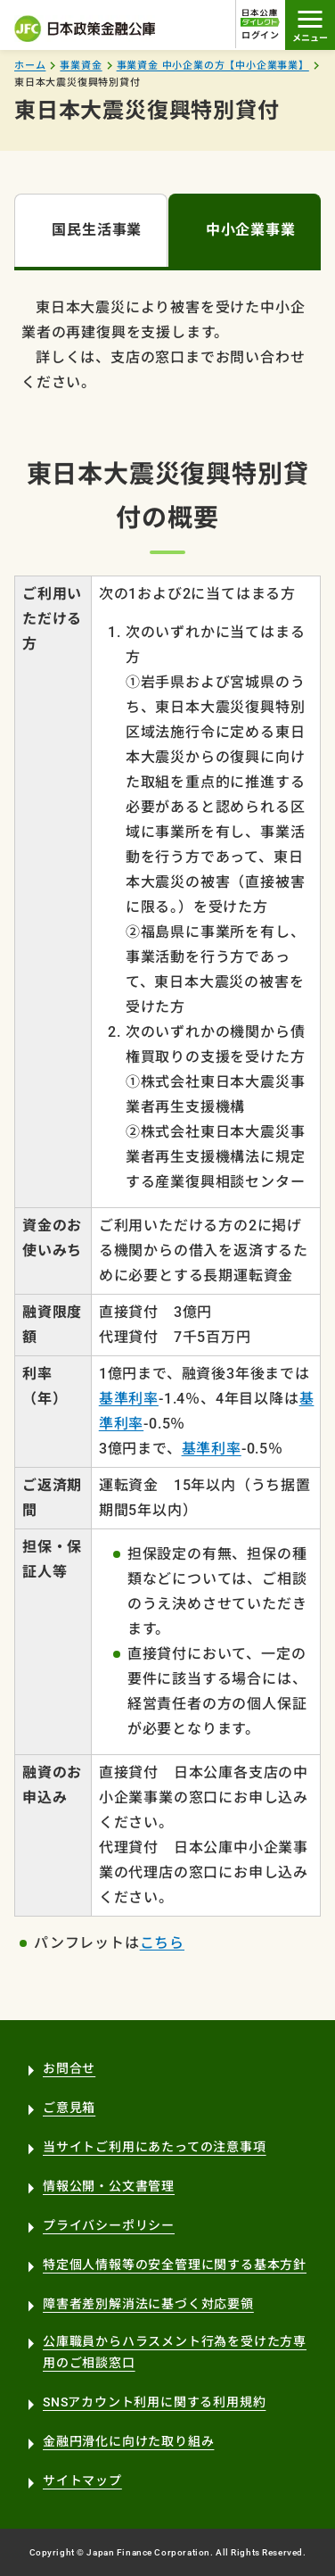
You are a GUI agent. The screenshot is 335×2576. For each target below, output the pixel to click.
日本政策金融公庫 (85, 28)
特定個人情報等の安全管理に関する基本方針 (174, 2264)
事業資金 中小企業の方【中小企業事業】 (213, 65)
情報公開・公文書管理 (109, 2186)
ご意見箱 (69, 2107)
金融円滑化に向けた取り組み (128, 2441)
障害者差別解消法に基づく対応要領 (148, 2304)
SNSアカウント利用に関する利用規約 (154, 2402)
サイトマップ (82, 2480)
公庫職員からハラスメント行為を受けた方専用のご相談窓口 (174, 2352)
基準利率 (129, 1398)
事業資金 (81, 65)
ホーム (29, 65)
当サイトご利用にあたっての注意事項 (154, 2147)
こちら (162, 1942)
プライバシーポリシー (109, 2225)
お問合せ (69, 2068)
